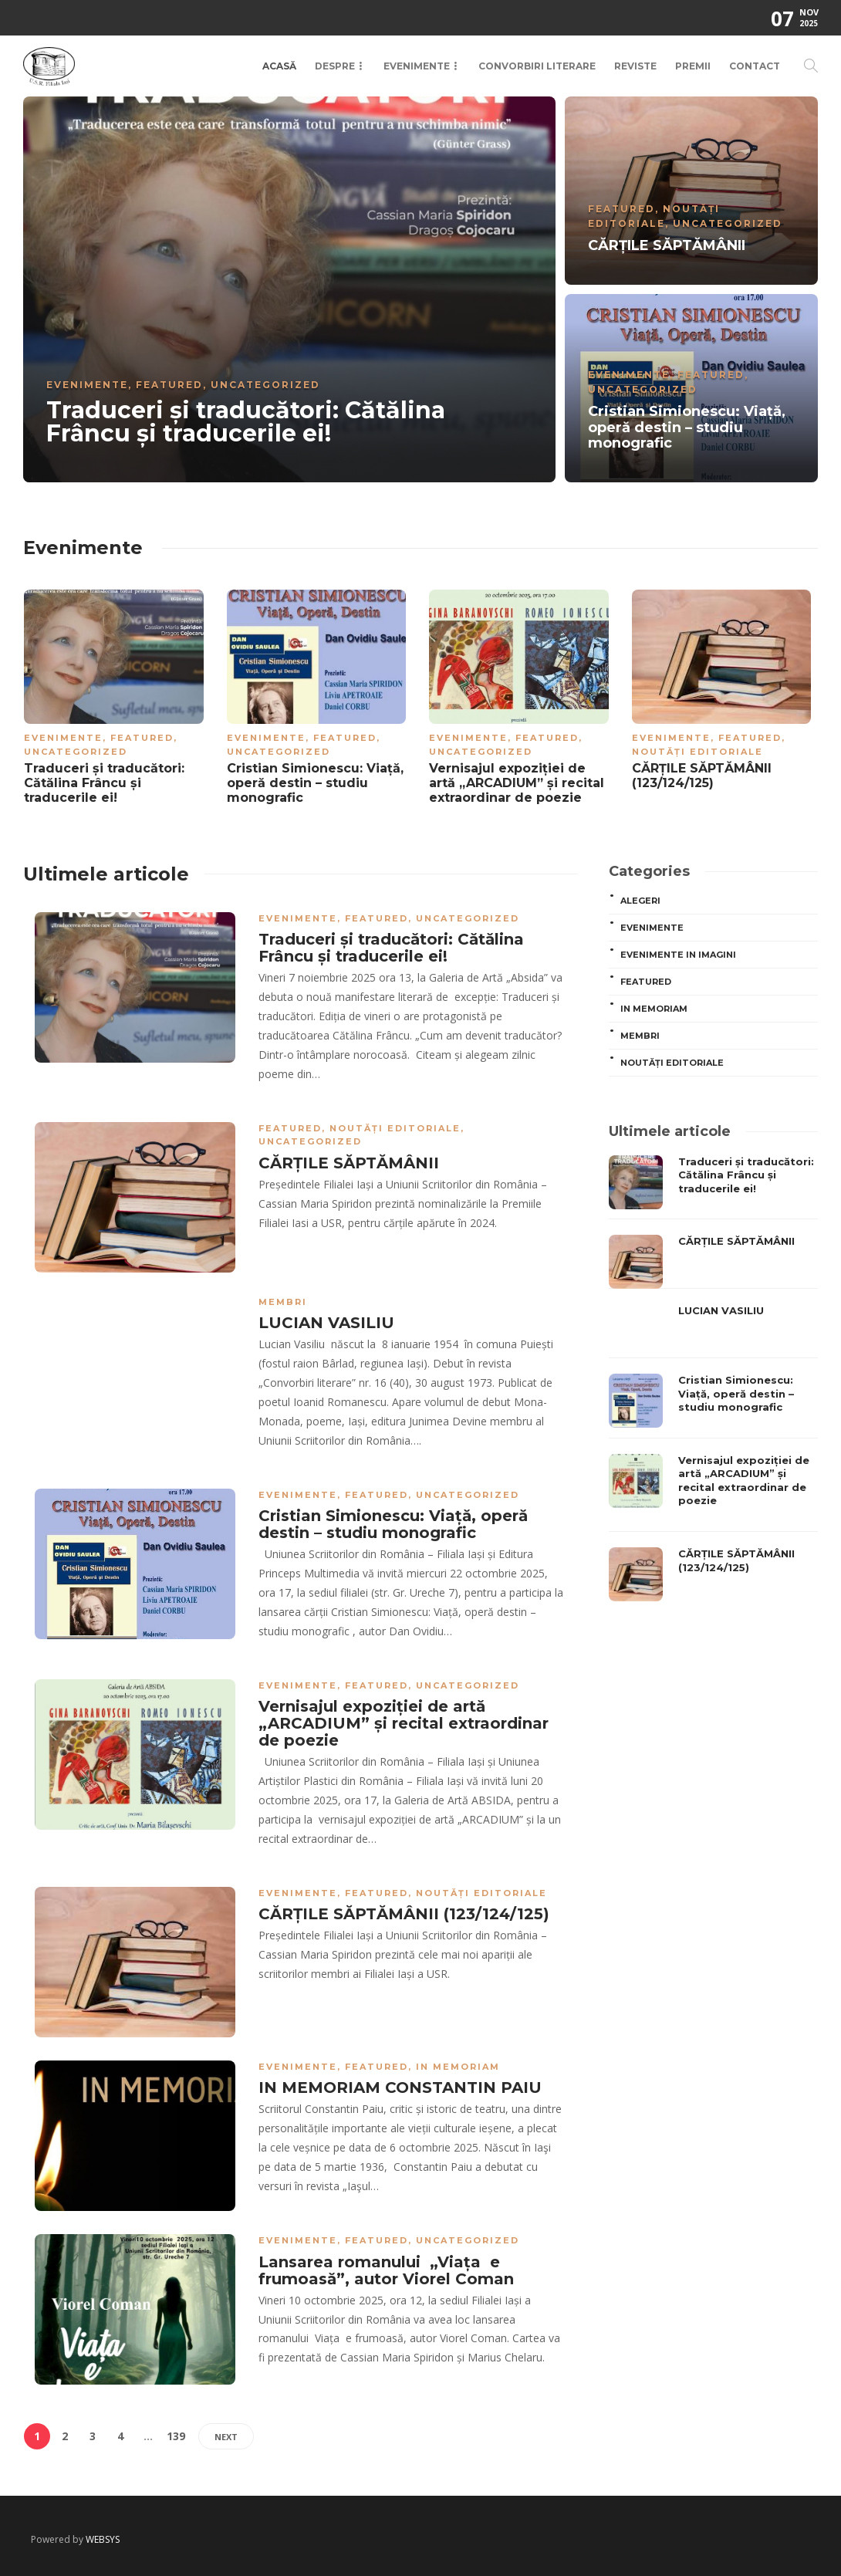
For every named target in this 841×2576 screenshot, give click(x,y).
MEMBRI (282, 1301)
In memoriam (458, 2066)
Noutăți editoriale (697, 751)
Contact (754, 66)
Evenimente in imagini (678, 954)
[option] (420, 289)
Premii (693, 66)
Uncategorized (265, 384)
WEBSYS (103, 2539)
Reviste (635, 66)
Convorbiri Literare (537, 66)
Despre (335, 66)
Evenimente (416, 66)
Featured (169, 384)
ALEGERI (640, 900)
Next (226, 2436)
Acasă (279, 66)
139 (176, 2436)
